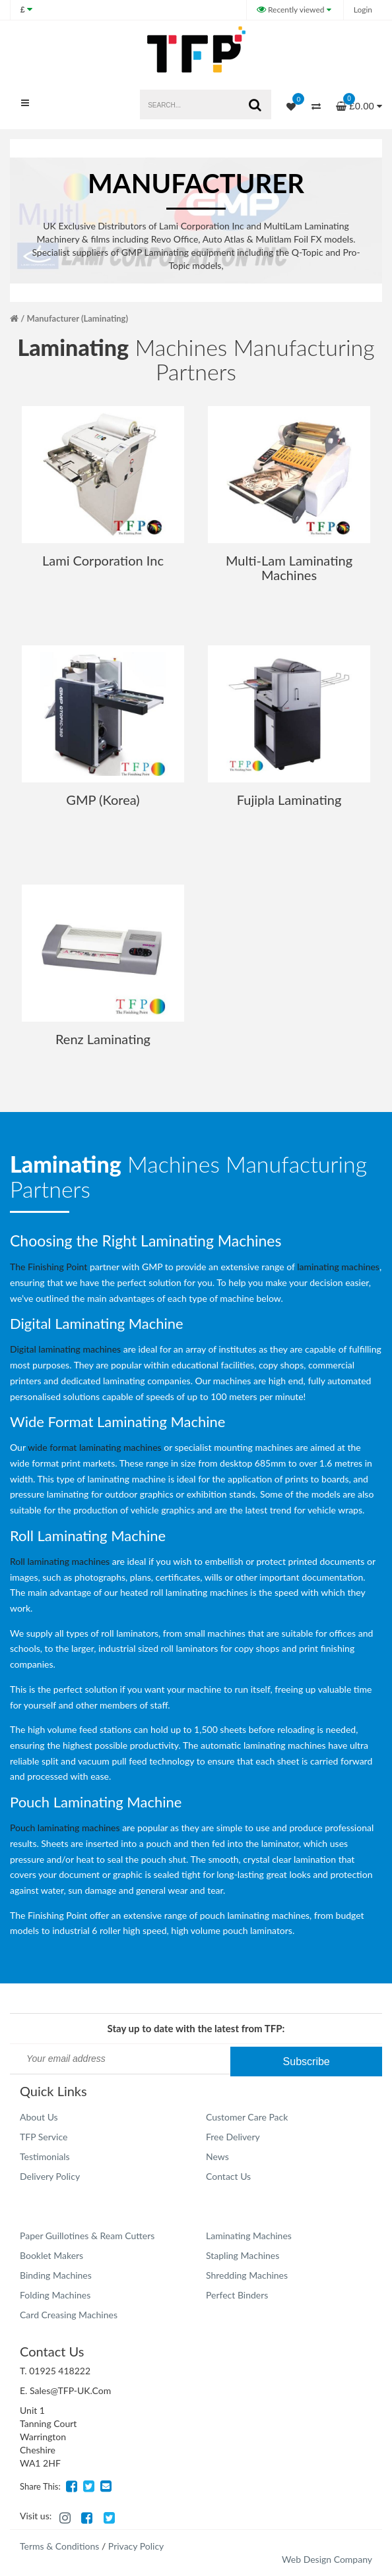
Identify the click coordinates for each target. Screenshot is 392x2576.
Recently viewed (292, 10)
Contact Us (228, 2176)
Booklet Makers (51, 2255)
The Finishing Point (48, 1266)
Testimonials (45, 2156)
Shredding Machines (247, 2275)
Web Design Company (327, 2559)
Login (363, 10)
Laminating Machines (249, 2235)
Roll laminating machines (60, 1561)
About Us (39, 2116)
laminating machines (338, 1266)
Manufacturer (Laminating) (77, 318)
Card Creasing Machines (68, 2314)
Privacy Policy (136, 2546)
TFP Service (43, 2136)
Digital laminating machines (65, 1349)
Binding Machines (56, 2275)
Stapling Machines (242, 2255)
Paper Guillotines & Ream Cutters (87, 2235)
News (217, 2156)
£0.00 (359, 102)
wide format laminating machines (95, 1447)
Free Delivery (233, 2136)
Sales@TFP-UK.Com (70, 2390)
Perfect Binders (237, 2294)
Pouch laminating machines (65, 1827)
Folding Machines (55, 2294)
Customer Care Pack (247, 2116)
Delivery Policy (50, 2176)
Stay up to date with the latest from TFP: (196, 2028)
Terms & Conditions (59, 2546)
